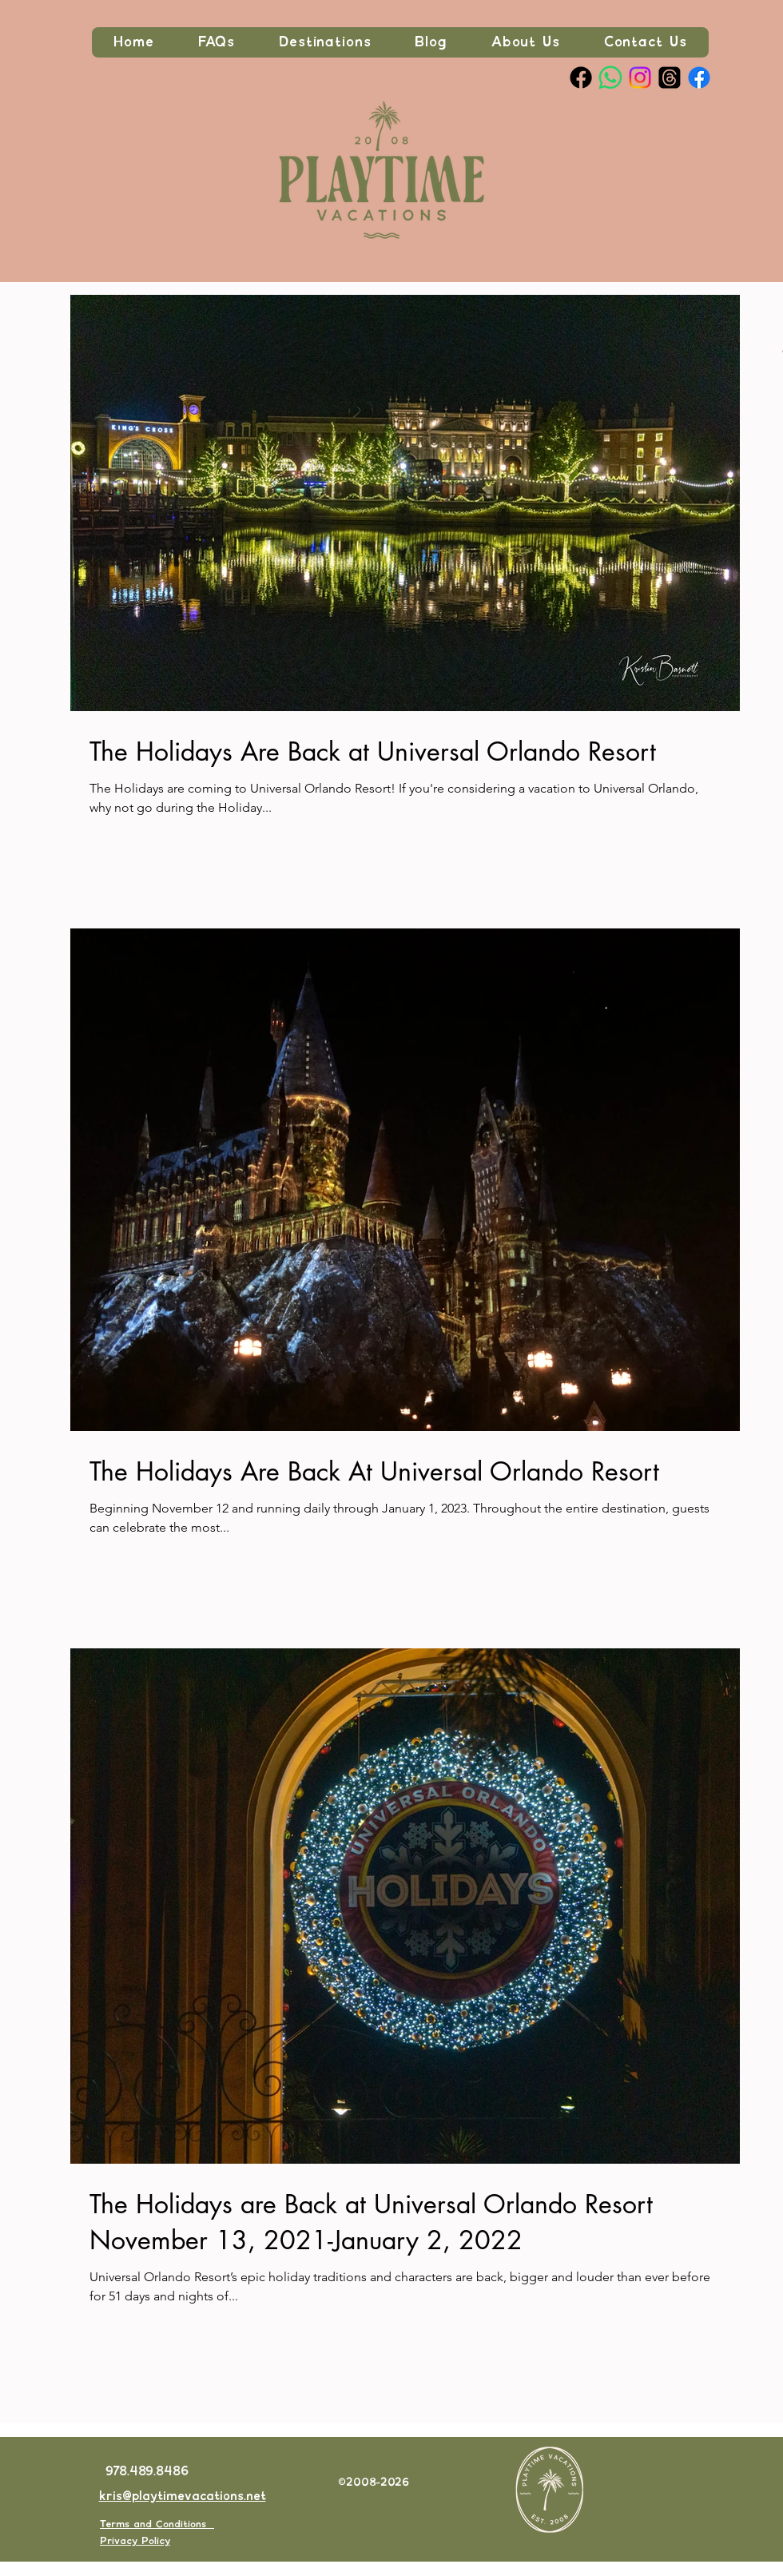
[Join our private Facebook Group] (699, 77)
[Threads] (669, 77)
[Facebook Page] (580, 77)
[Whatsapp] (610, 77)
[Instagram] (640, 77)
